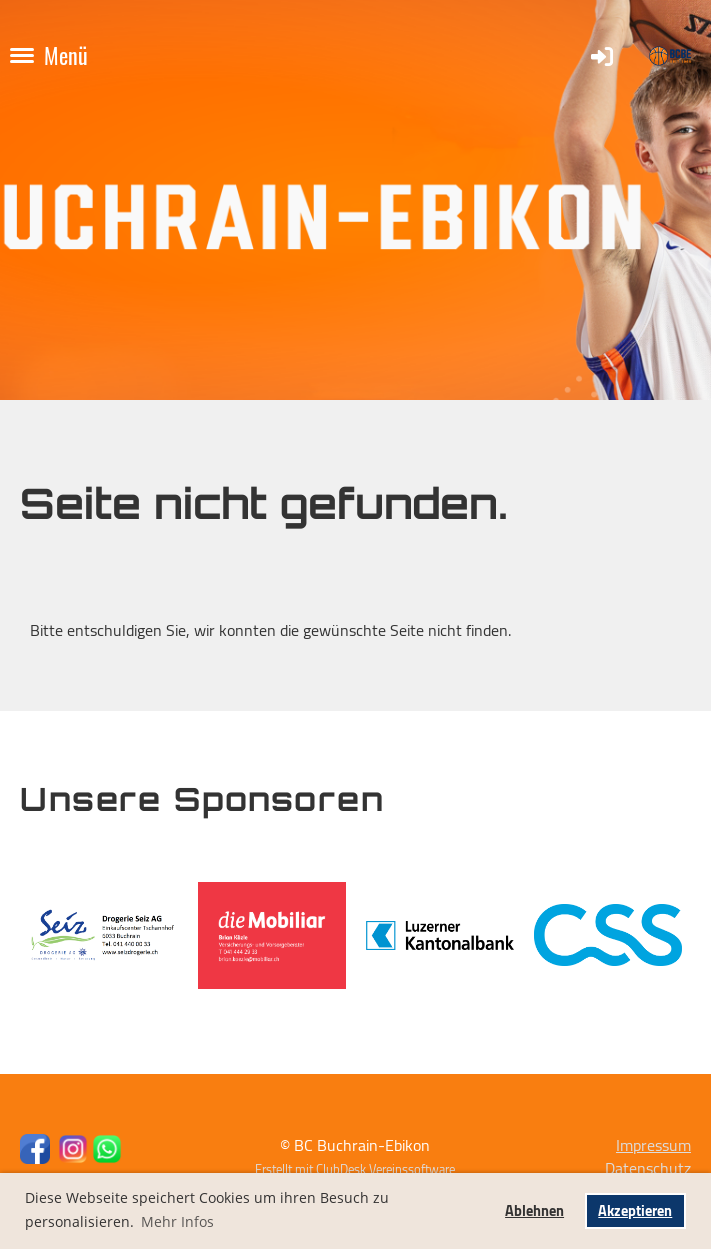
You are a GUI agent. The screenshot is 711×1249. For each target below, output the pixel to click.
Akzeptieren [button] (635, 1210)
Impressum (653, 1145)
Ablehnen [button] (534, 1210)
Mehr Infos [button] (177, 1221)
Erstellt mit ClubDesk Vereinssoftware (355, 1169)
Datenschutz (648, 1168)
